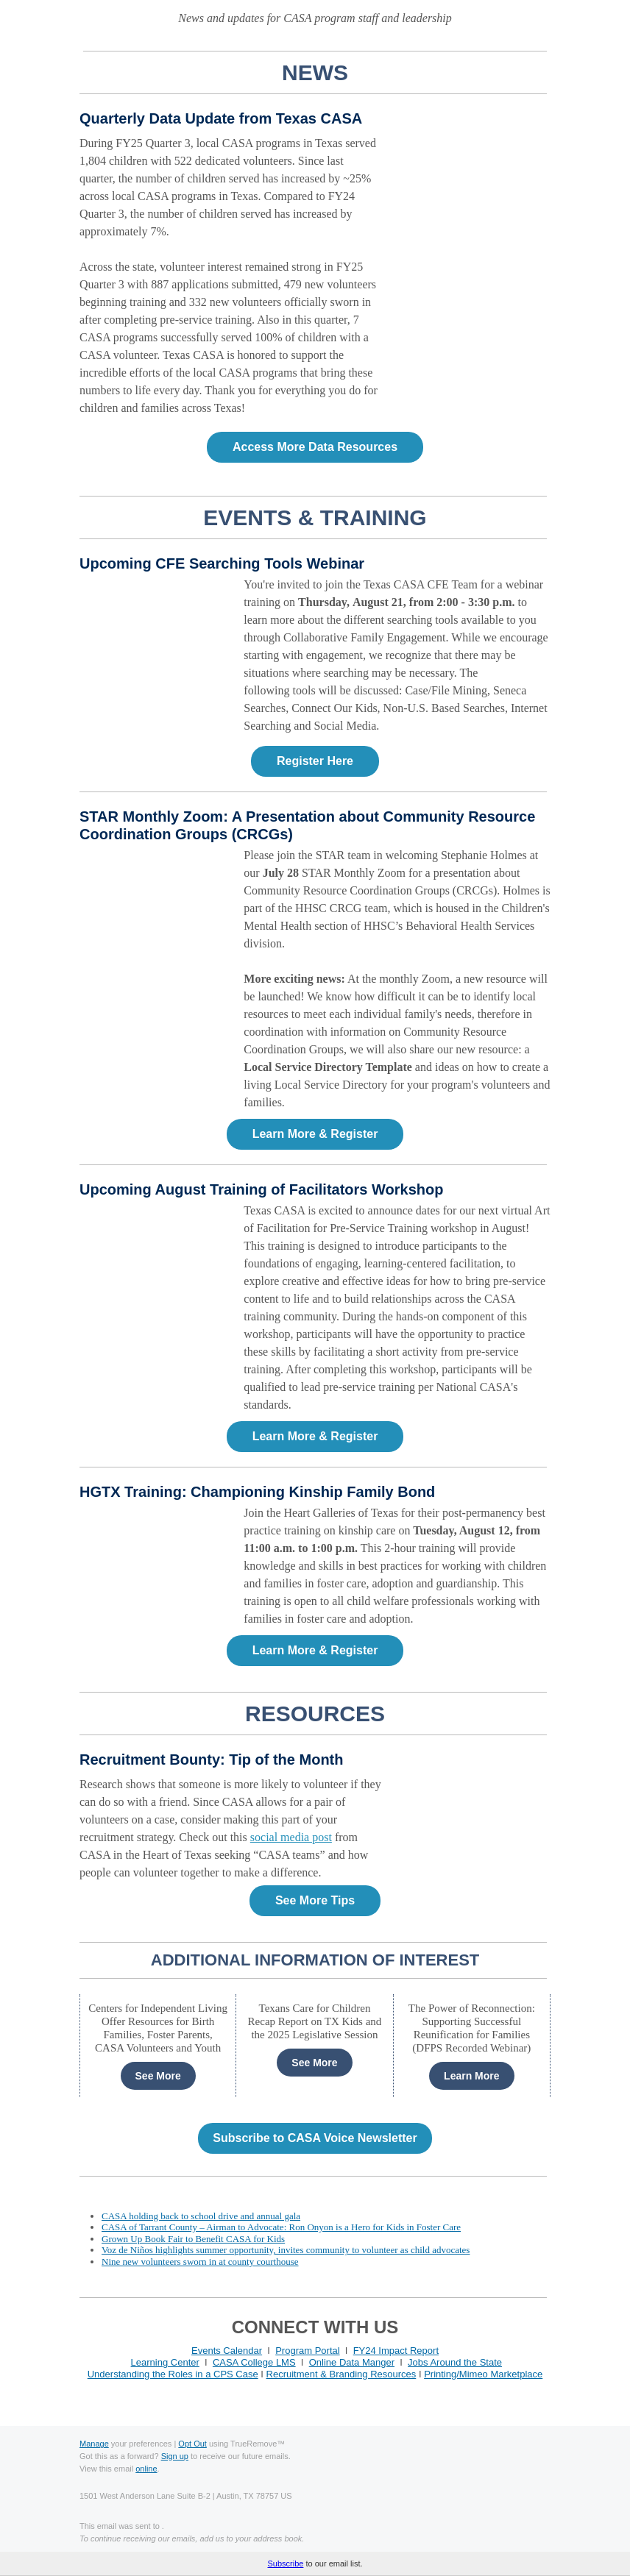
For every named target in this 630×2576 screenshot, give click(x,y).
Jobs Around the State (455, 2362)
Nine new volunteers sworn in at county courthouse (200, 2261)
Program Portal (307, 2350)
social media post (291, 1837)
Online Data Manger (351, 2362)
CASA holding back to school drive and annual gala (201, 2215)
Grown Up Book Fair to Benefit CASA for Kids (193, 2238)
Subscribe (285, 2563)
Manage (94, 2443)
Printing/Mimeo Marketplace (483, 2374)
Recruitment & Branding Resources (341, 2374)
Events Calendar (226, 2350)
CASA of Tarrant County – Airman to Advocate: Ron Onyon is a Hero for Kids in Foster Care (281, 2226)
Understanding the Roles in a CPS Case (173, 2374)
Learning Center (165, 2362)
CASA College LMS (254, 2362)
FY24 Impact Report (396, 2350)
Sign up (174, 2456)
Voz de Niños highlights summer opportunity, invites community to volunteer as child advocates (286, 2249)
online (146, 2468)
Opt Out (192, 2443)
